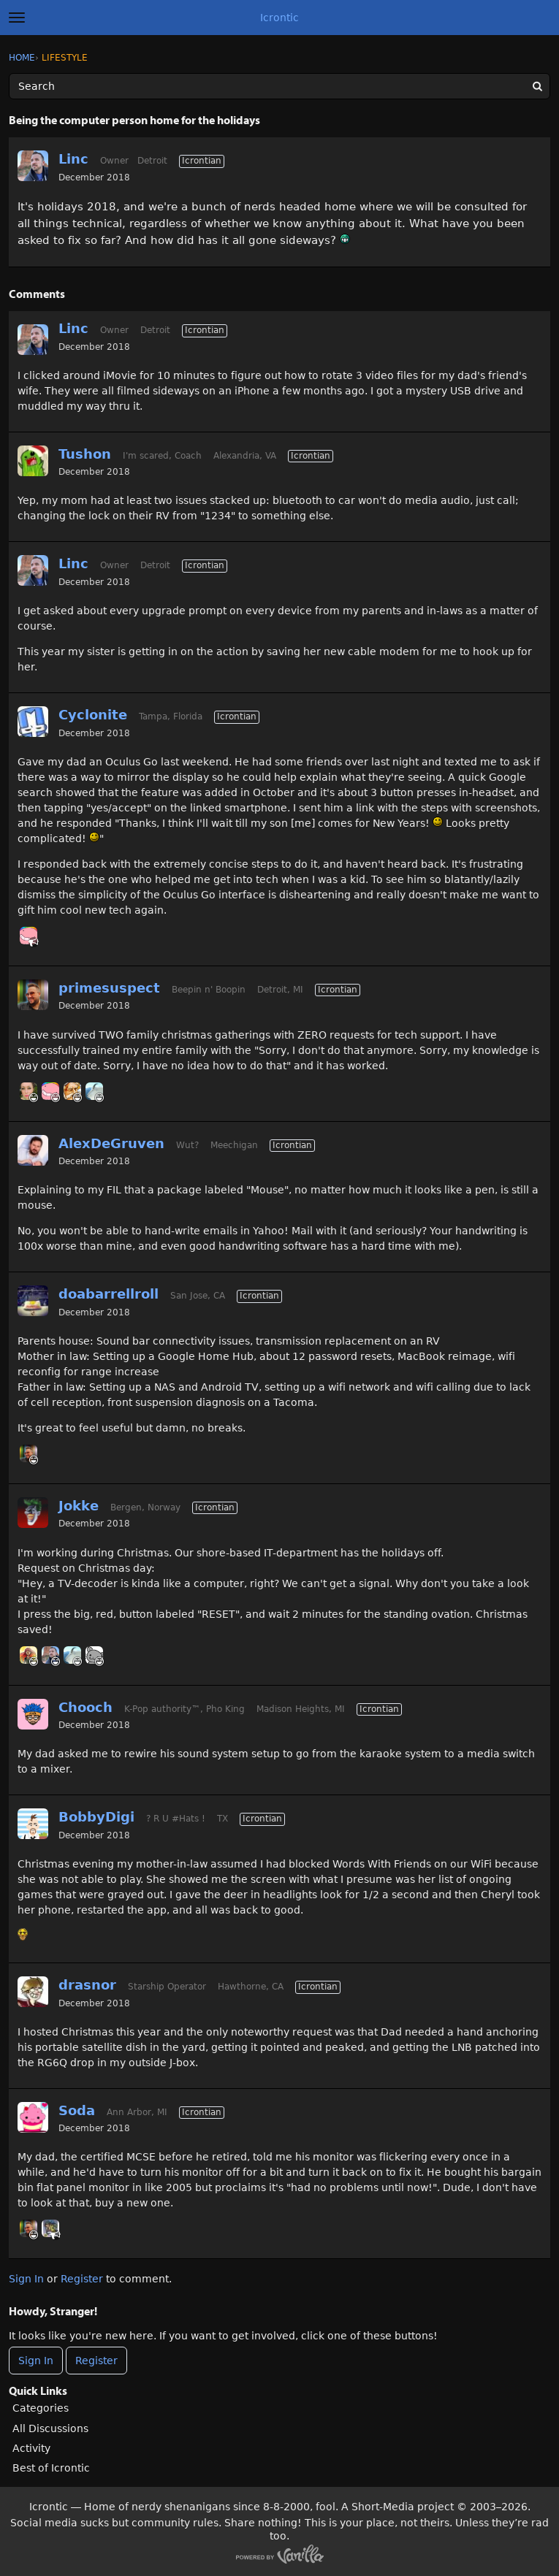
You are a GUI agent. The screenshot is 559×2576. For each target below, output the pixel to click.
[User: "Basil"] (94, 1655)
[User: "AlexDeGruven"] (33, 1150)
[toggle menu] (17, 17)
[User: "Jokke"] (33, 1512)
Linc (73, 159)
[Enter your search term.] (279, 86)
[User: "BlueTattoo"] (50, 2228)
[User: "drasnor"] (33, 1991)
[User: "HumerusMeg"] (28, 1091)
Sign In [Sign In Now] (35, 2360)
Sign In (26, 2279)
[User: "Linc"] (33, 165)
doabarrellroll (108, 1294)
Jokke (78, 1505)
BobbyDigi (96, 1816)
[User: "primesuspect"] (33, 994)
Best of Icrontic (51, 2468)
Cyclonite (92, 714)
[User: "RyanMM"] (72, 1091)
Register (82, 2279)
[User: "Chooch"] (33, 1714)
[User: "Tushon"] (33, 461)
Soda (76, 2110)
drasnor (87, 1984)
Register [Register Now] (96, 2360)
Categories (40, 2408)
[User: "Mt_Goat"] (94, 1091)
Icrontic (279, 17)
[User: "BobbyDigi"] (33, 1823)
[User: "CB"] (28, 1655)
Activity (31, 2448)
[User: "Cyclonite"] (33, 721)
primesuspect (109, 987)
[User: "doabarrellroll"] (33, 1300)
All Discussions (50, 2428)
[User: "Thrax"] (28, 935)
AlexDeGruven (111, 1143)
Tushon (84, 454)
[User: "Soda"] (33, 2117)
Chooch (85, 1707)
